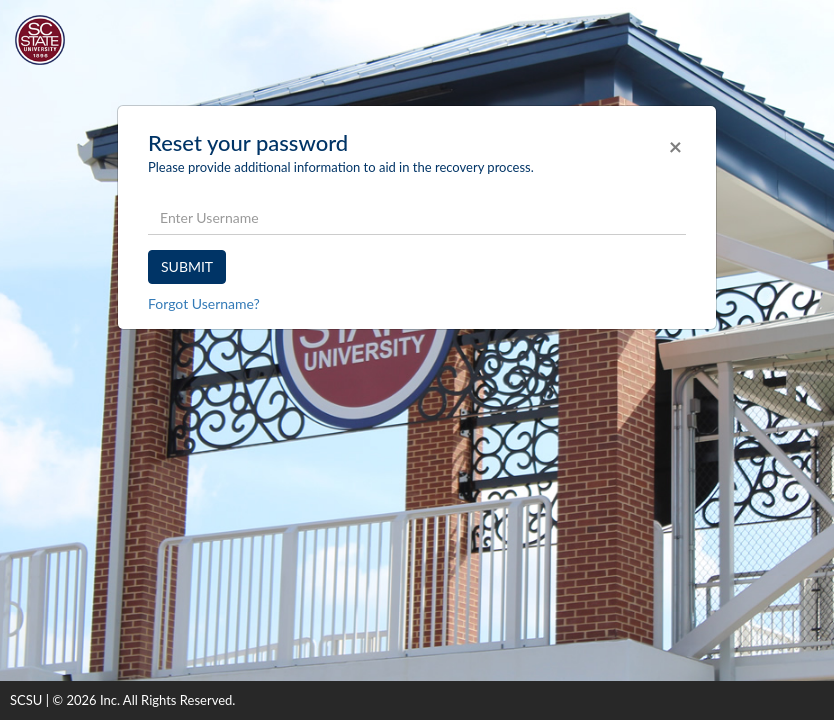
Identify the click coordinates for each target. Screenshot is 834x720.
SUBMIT (187, 266)
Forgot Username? (204, 303)
